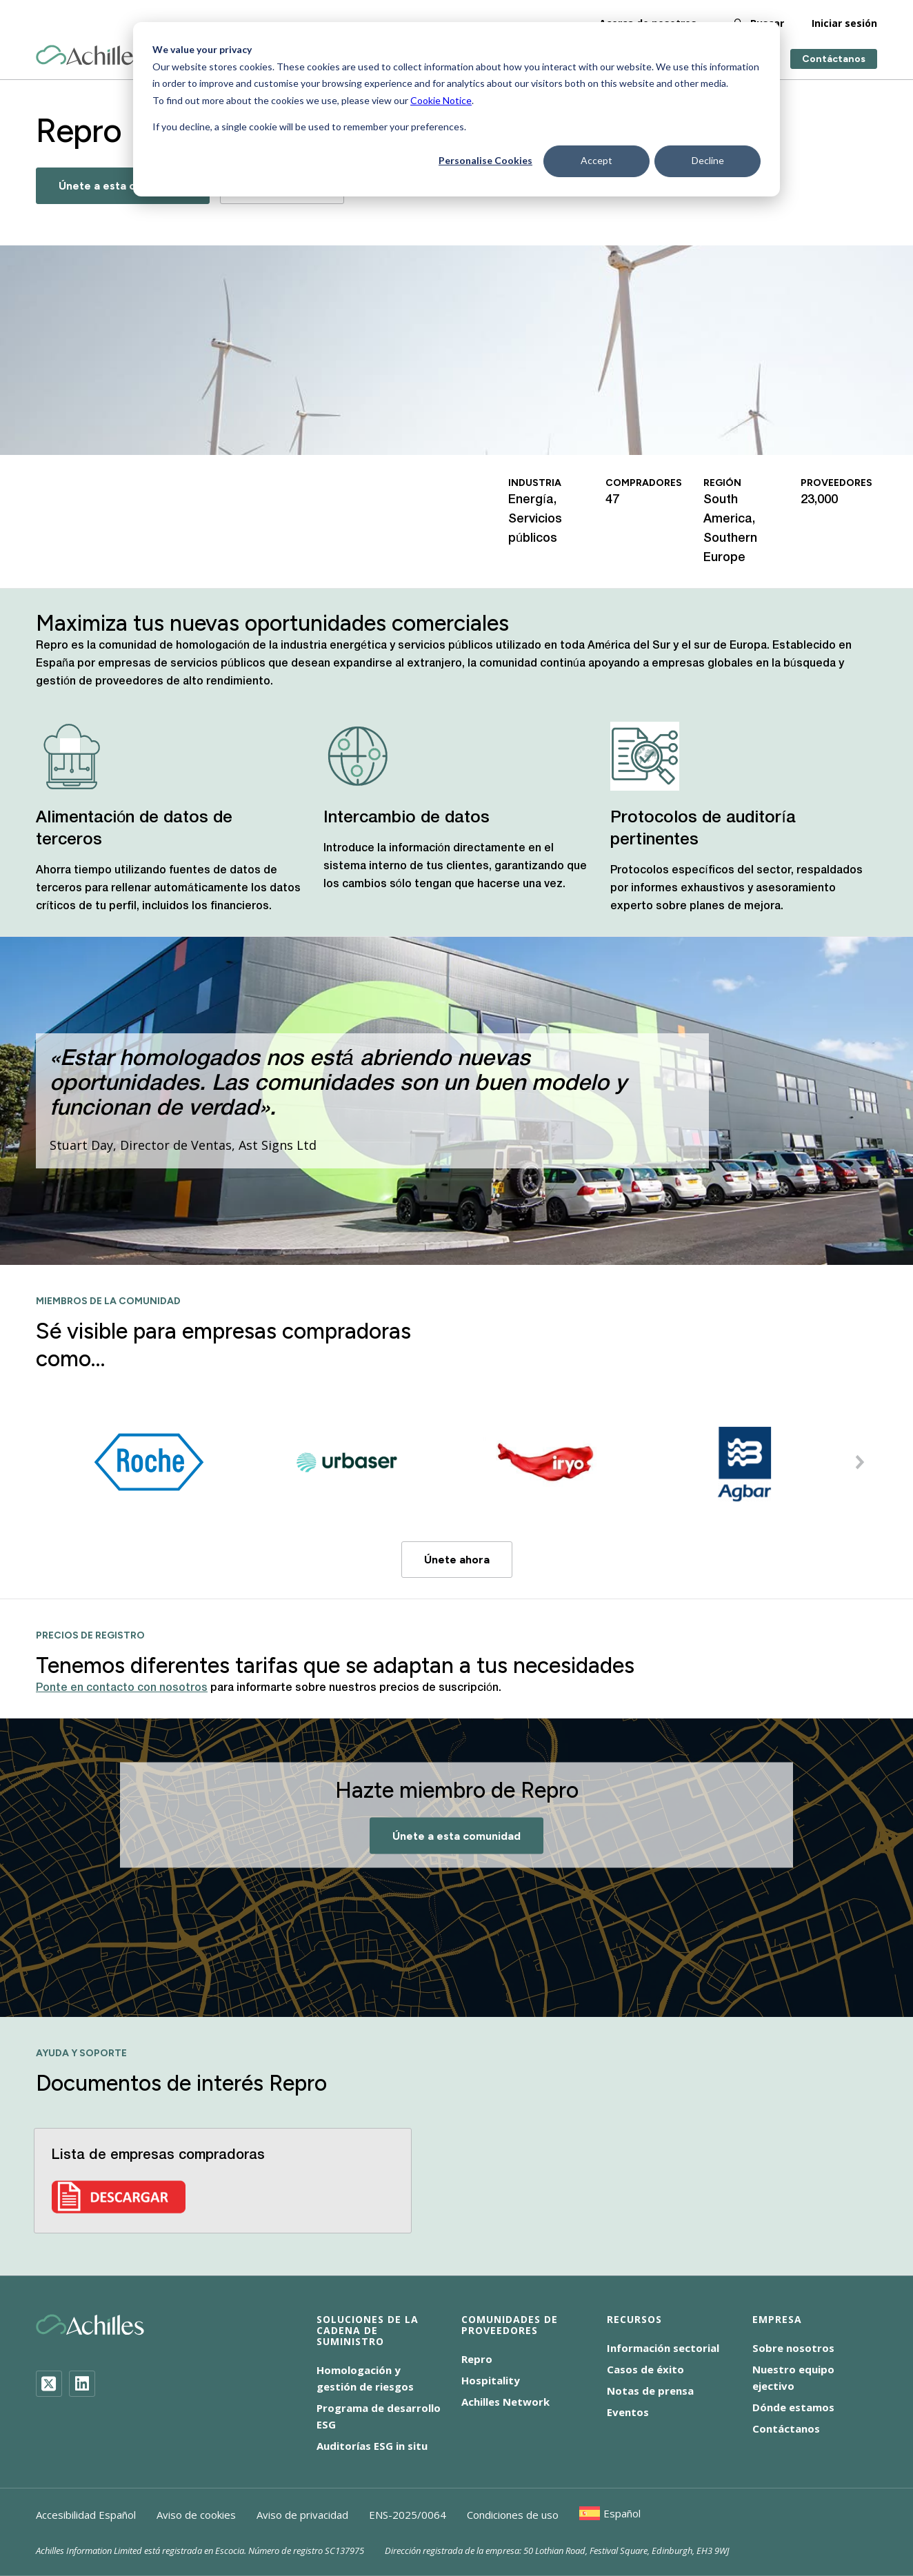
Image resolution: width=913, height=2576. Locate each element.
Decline (708, 160)
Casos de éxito (645, 2369)
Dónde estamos (793, 2407)
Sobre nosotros (793, 2348)
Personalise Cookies (485, 160)
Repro (476, 2359)
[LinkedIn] (82, 2384)
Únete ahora (457, 1559)
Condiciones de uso (513, 2515)
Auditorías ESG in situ (372, 2446)
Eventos (628, 2412)
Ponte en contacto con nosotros (122, 1688)
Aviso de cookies (196, 2515)
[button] (860, 1462)
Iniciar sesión (844, 20)
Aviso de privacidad (302, 2515)
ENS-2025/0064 (407, 2515)
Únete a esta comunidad (123, 185)
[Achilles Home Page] (90, 52)
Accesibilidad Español (86, 2515)
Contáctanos (833, 57)
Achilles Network (505, 2401)
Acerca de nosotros (647, 20)
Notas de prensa (650, 2390)
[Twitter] (49, 2384)
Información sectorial (663, 2348)
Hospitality (490, 2380)
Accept (596, 160)
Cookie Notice (441, 100)
